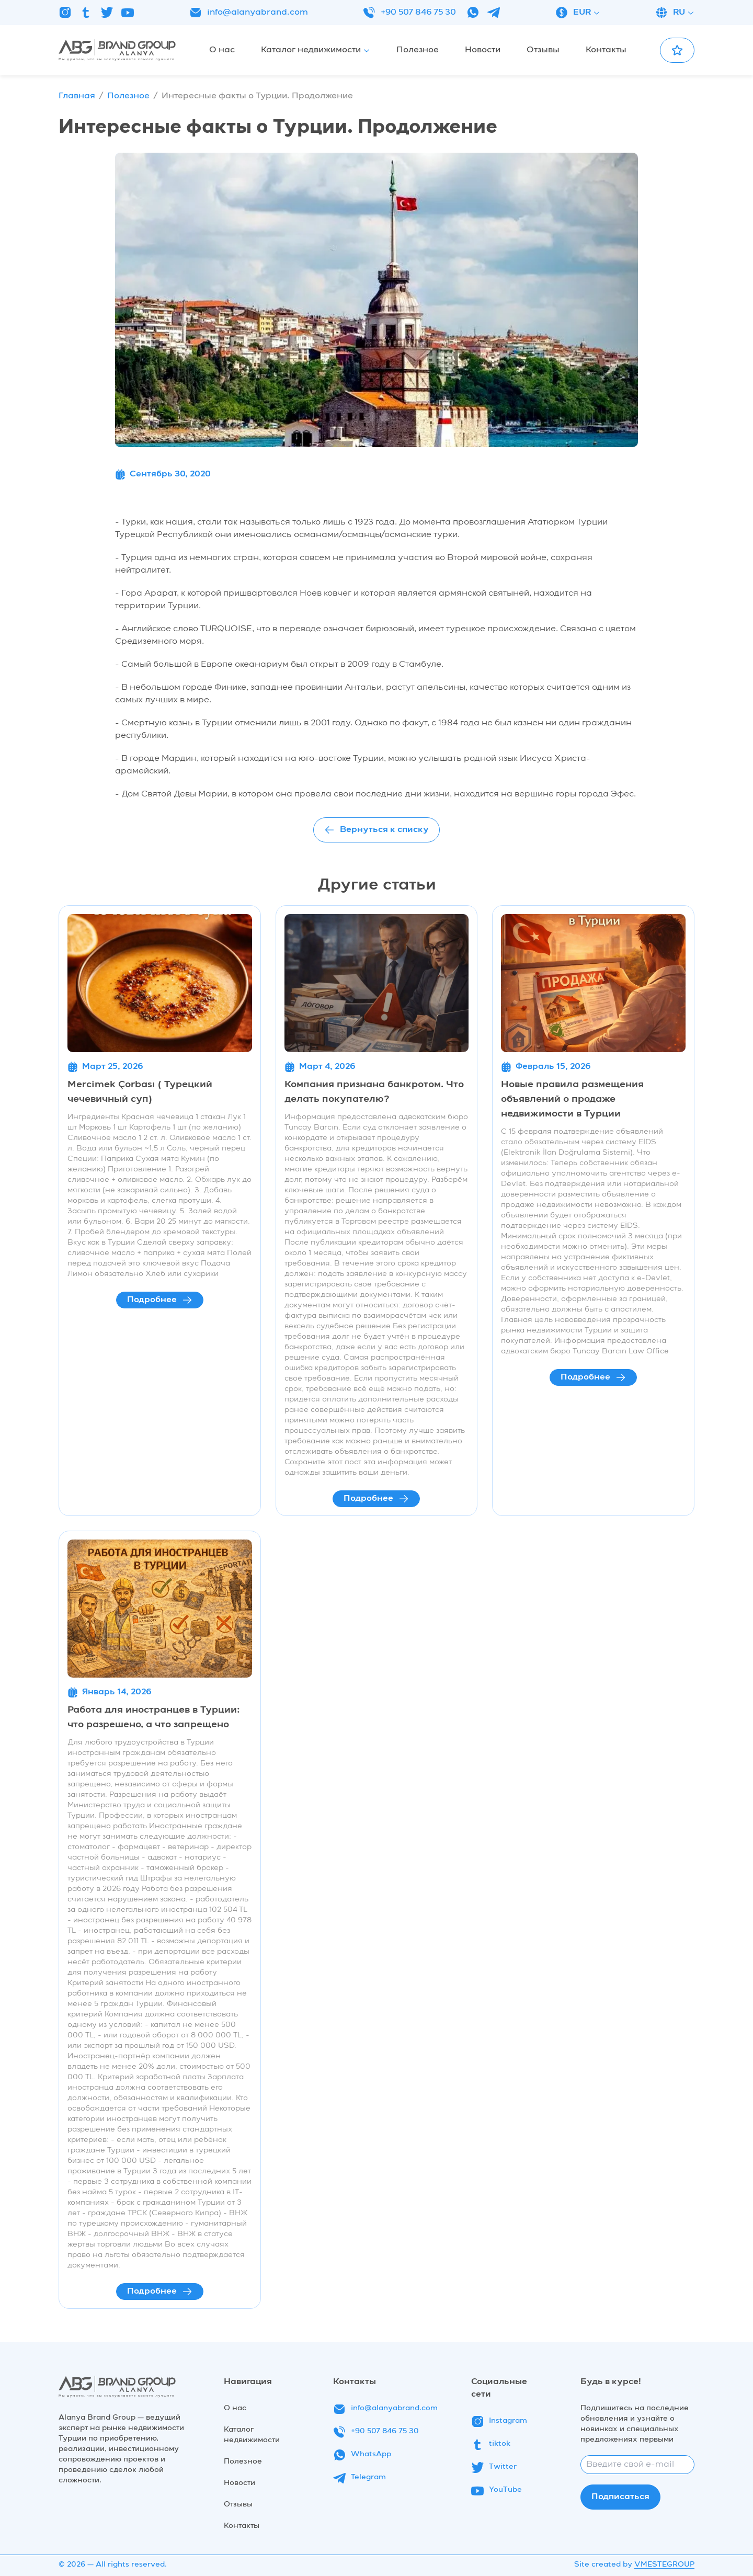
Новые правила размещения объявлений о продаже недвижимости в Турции (572, 1099)
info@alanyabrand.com (248, 12)
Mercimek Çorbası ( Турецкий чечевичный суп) (139, 1092)
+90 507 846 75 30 (409, 12)
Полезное (128, 96)
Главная (77, 96)
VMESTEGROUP (664, 2564)
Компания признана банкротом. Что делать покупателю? (374, 1092)
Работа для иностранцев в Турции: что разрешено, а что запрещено (153, 1717)
